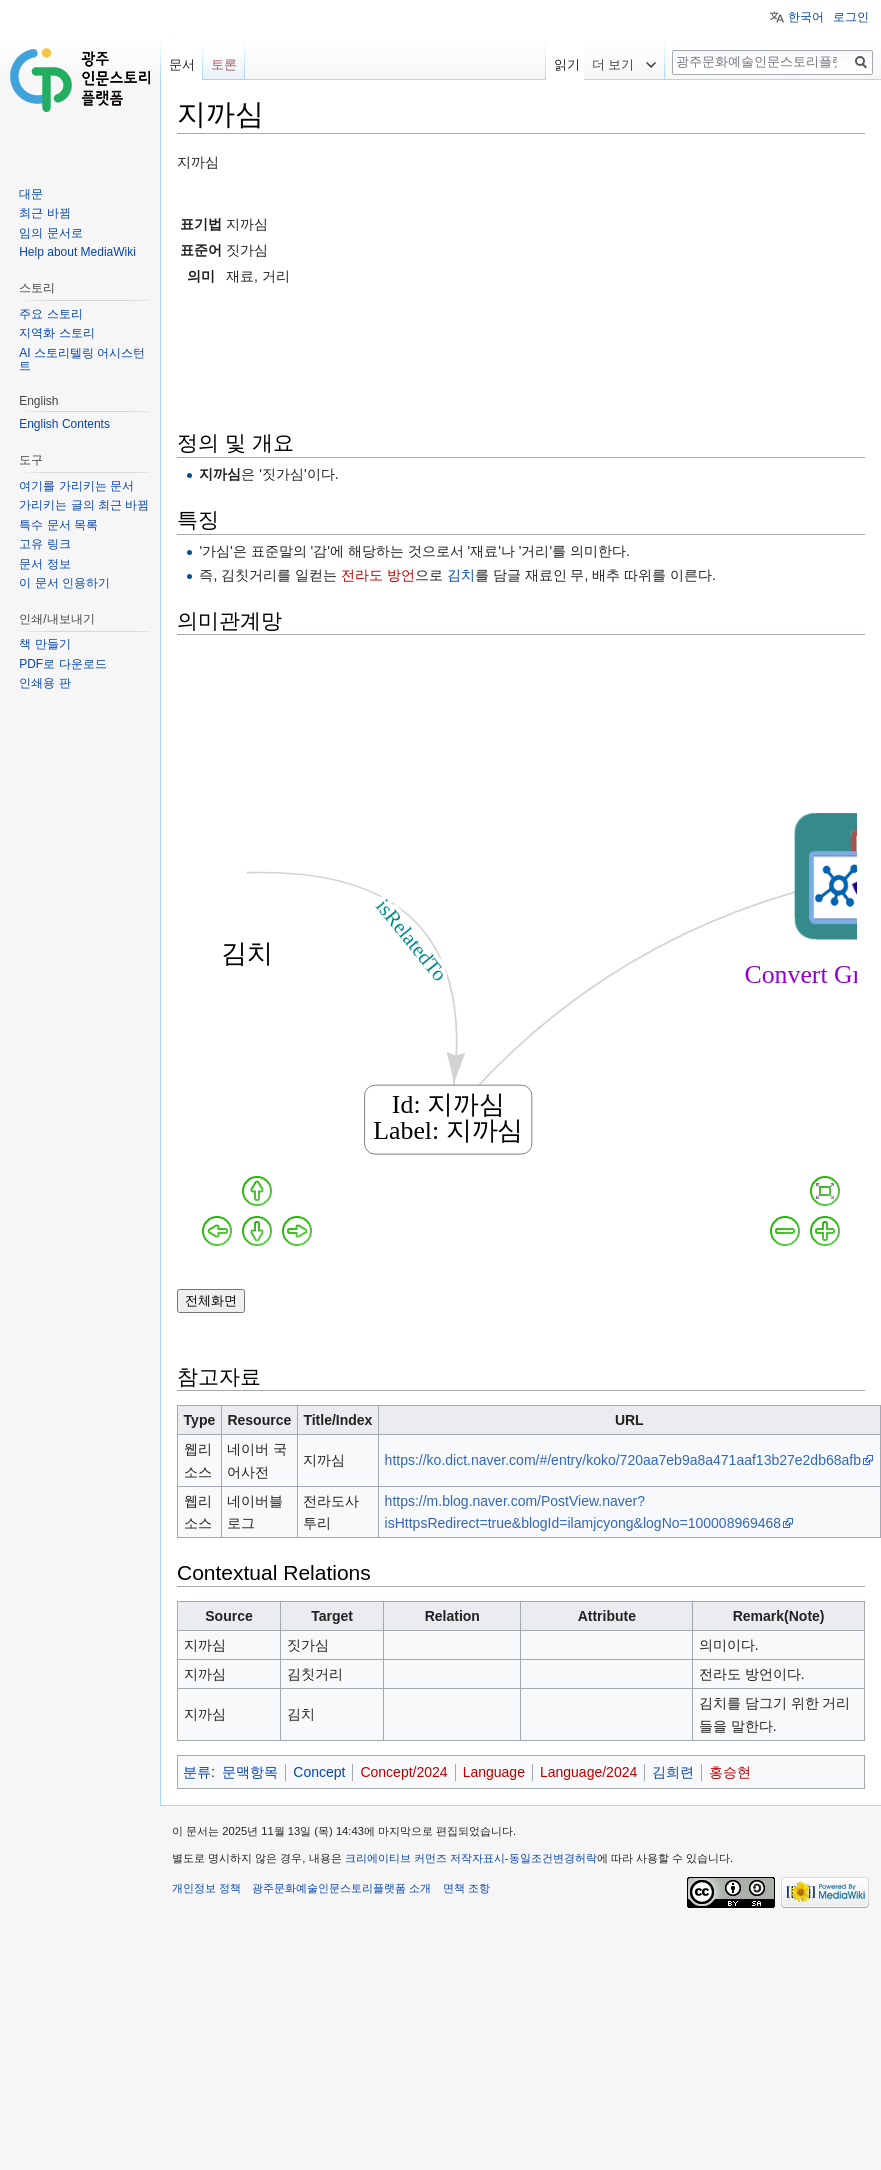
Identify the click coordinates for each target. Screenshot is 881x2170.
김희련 (673, 1772)
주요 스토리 (50, 314)
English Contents (64, 424)
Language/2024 (588, 1772)
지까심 (220, 474)
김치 (461, 575)
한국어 (806, 17)
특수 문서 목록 (58, 525)
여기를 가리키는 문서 (76, 486)
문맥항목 (250, 1772)
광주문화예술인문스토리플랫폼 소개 (341, 1888)
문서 (182, 64)
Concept (319, 1772)
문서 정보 (44, 564)
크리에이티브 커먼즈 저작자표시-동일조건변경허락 (471, 1858)
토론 (224, 64)
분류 (197, 1772)
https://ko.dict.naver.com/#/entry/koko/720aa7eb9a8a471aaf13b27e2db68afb (623, 1460)
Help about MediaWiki (77, 252)
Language (494, 1772)
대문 (31, 194)
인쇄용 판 (44, 683)
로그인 (851, 17)
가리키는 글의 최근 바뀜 (84, 505)
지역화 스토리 (56, 333)
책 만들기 (44, 644)
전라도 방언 (378, 575)
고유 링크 (44, 544)
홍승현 (730, 1772)
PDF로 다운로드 (62, 664)
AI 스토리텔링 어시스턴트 (82, 360)
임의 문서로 (50, 233)
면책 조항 (466, 1888)
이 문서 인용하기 (64, 583)
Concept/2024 (403, 1772)
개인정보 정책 (206, 1888)
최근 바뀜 (44, 213)
